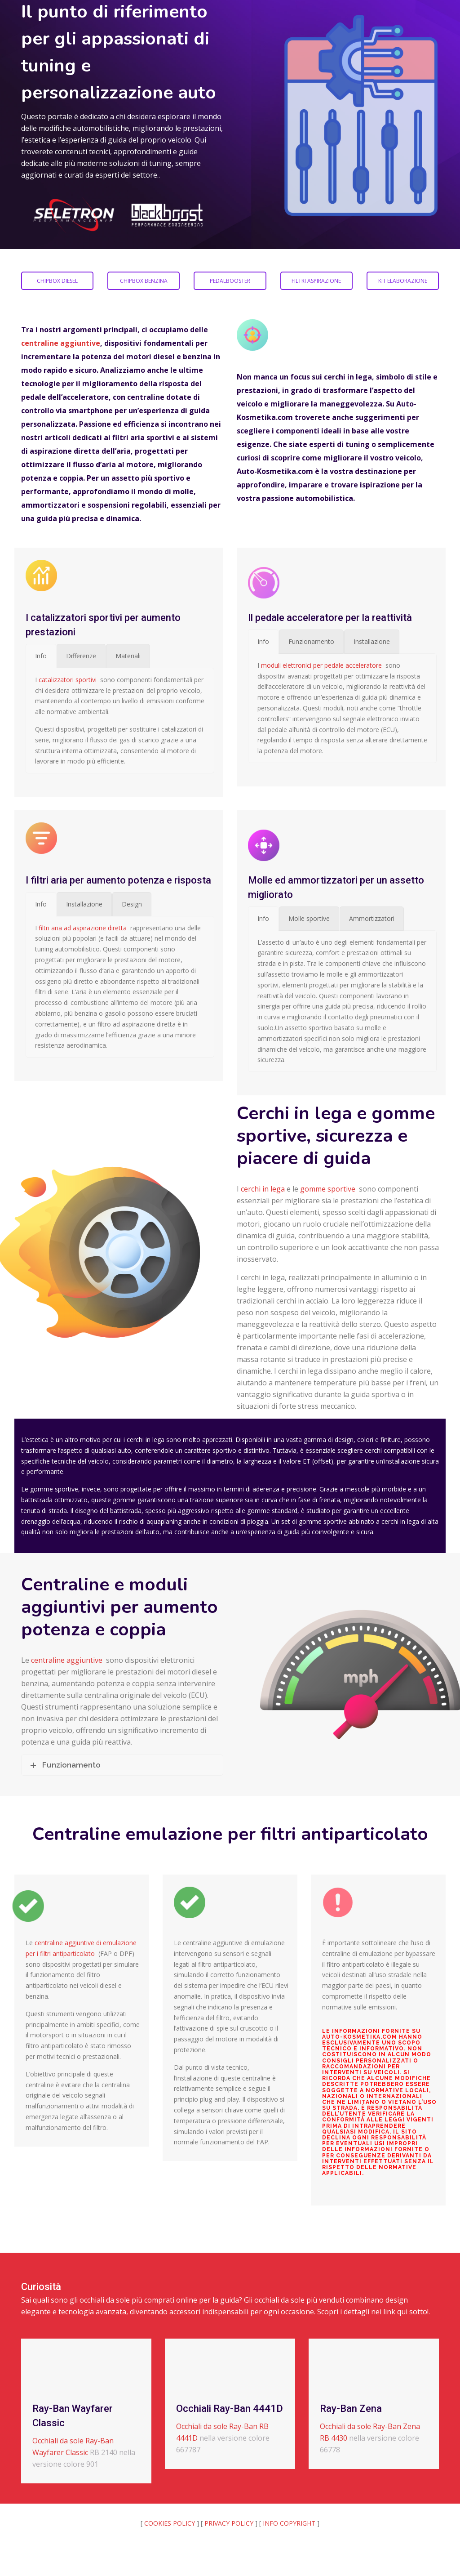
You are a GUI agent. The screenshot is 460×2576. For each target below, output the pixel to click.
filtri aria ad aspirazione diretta (83, 928)
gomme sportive (327, 1189)
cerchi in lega (263, 1189)
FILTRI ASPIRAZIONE (316, 281)
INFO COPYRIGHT (289, 2523)
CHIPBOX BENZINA (144, 281)
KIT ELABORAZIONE (402, 281)
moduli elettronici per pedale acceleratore (321, 665)
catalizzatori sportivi (68, 679)
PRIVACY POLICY (228, 2523)
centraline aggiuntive (60, 343)
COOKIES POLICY (169, 2523)
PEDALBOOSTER (230, 281)
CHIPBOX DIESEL (57, 281)
